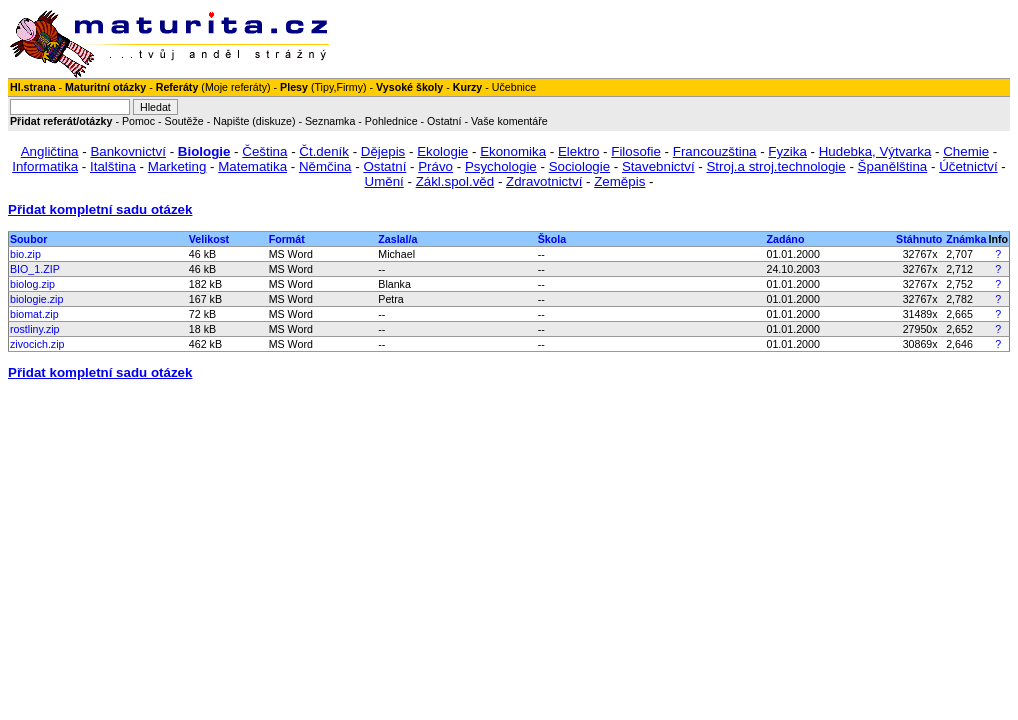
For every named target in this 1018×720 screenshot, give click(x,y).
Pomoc (138, 121)
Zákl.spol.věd (455, 181)
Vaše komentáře (509, 121)
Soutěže (184, 121)
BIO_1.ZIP (35, 269)
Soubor (28, 239)
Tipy (323, 87)
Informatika (45, 166)
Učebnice (514, 87)
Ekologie (442, 151)
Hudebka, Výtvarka (875, 151)
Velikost (209, 239)
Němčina (325, 166)
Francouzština (715, 151)
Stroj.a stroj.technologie (775, 166)
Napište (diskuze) (254, 121)
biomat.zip (34, 314)
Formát (287, 239)
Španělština (893, 166)
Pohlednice (391, 121)
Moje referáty (236, 87)
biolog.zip (32, 284)
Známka (966, 239)
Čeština (264, 151)
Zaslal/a (397, 239)
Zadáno (786, 239)
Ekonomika (513, 151)
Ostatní (444, 121)
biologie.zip (36, 299)
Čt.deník (324, 151)
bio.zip (25, 254)
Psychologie (501, 166)
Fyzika (787, 151)
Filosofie (636, 151)
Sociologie (580, 166)
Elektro (578, 151)
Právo (435, 166)
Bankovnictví (128, 151)
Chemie (966, 151)
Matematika (252, 166)
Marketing (177, 166)
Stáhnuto (919, 239)
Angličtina (50, 151)
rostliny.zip (35, 329)
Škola (552, 239)
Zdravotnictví (544, 181)
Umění (384, 181)
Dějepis (383, 151)
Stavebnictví (658, 166)
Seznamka (330, 121)
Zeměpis (619, 181)
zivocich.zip (37, 344)
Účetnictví (968, 166)
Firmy (349, 87)
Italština (113, 166)
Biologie (204, 151)
